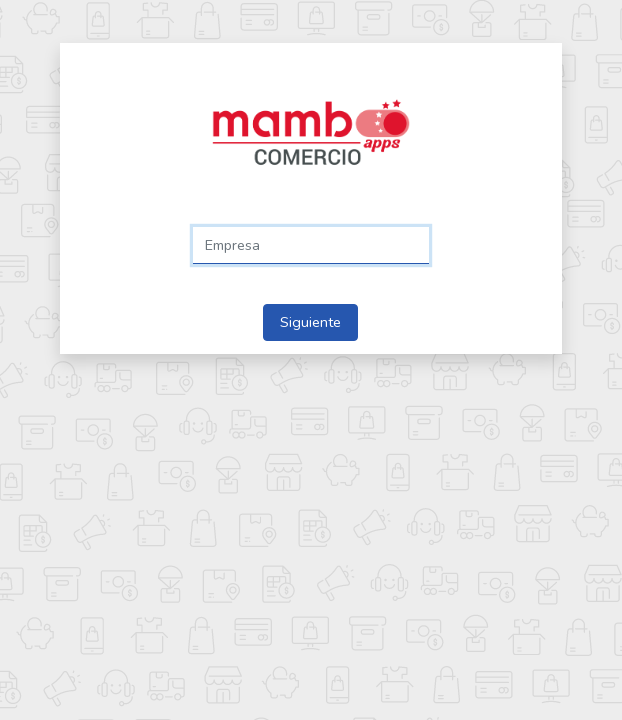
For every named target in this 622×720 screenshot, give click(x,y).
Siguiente (310, 322)
